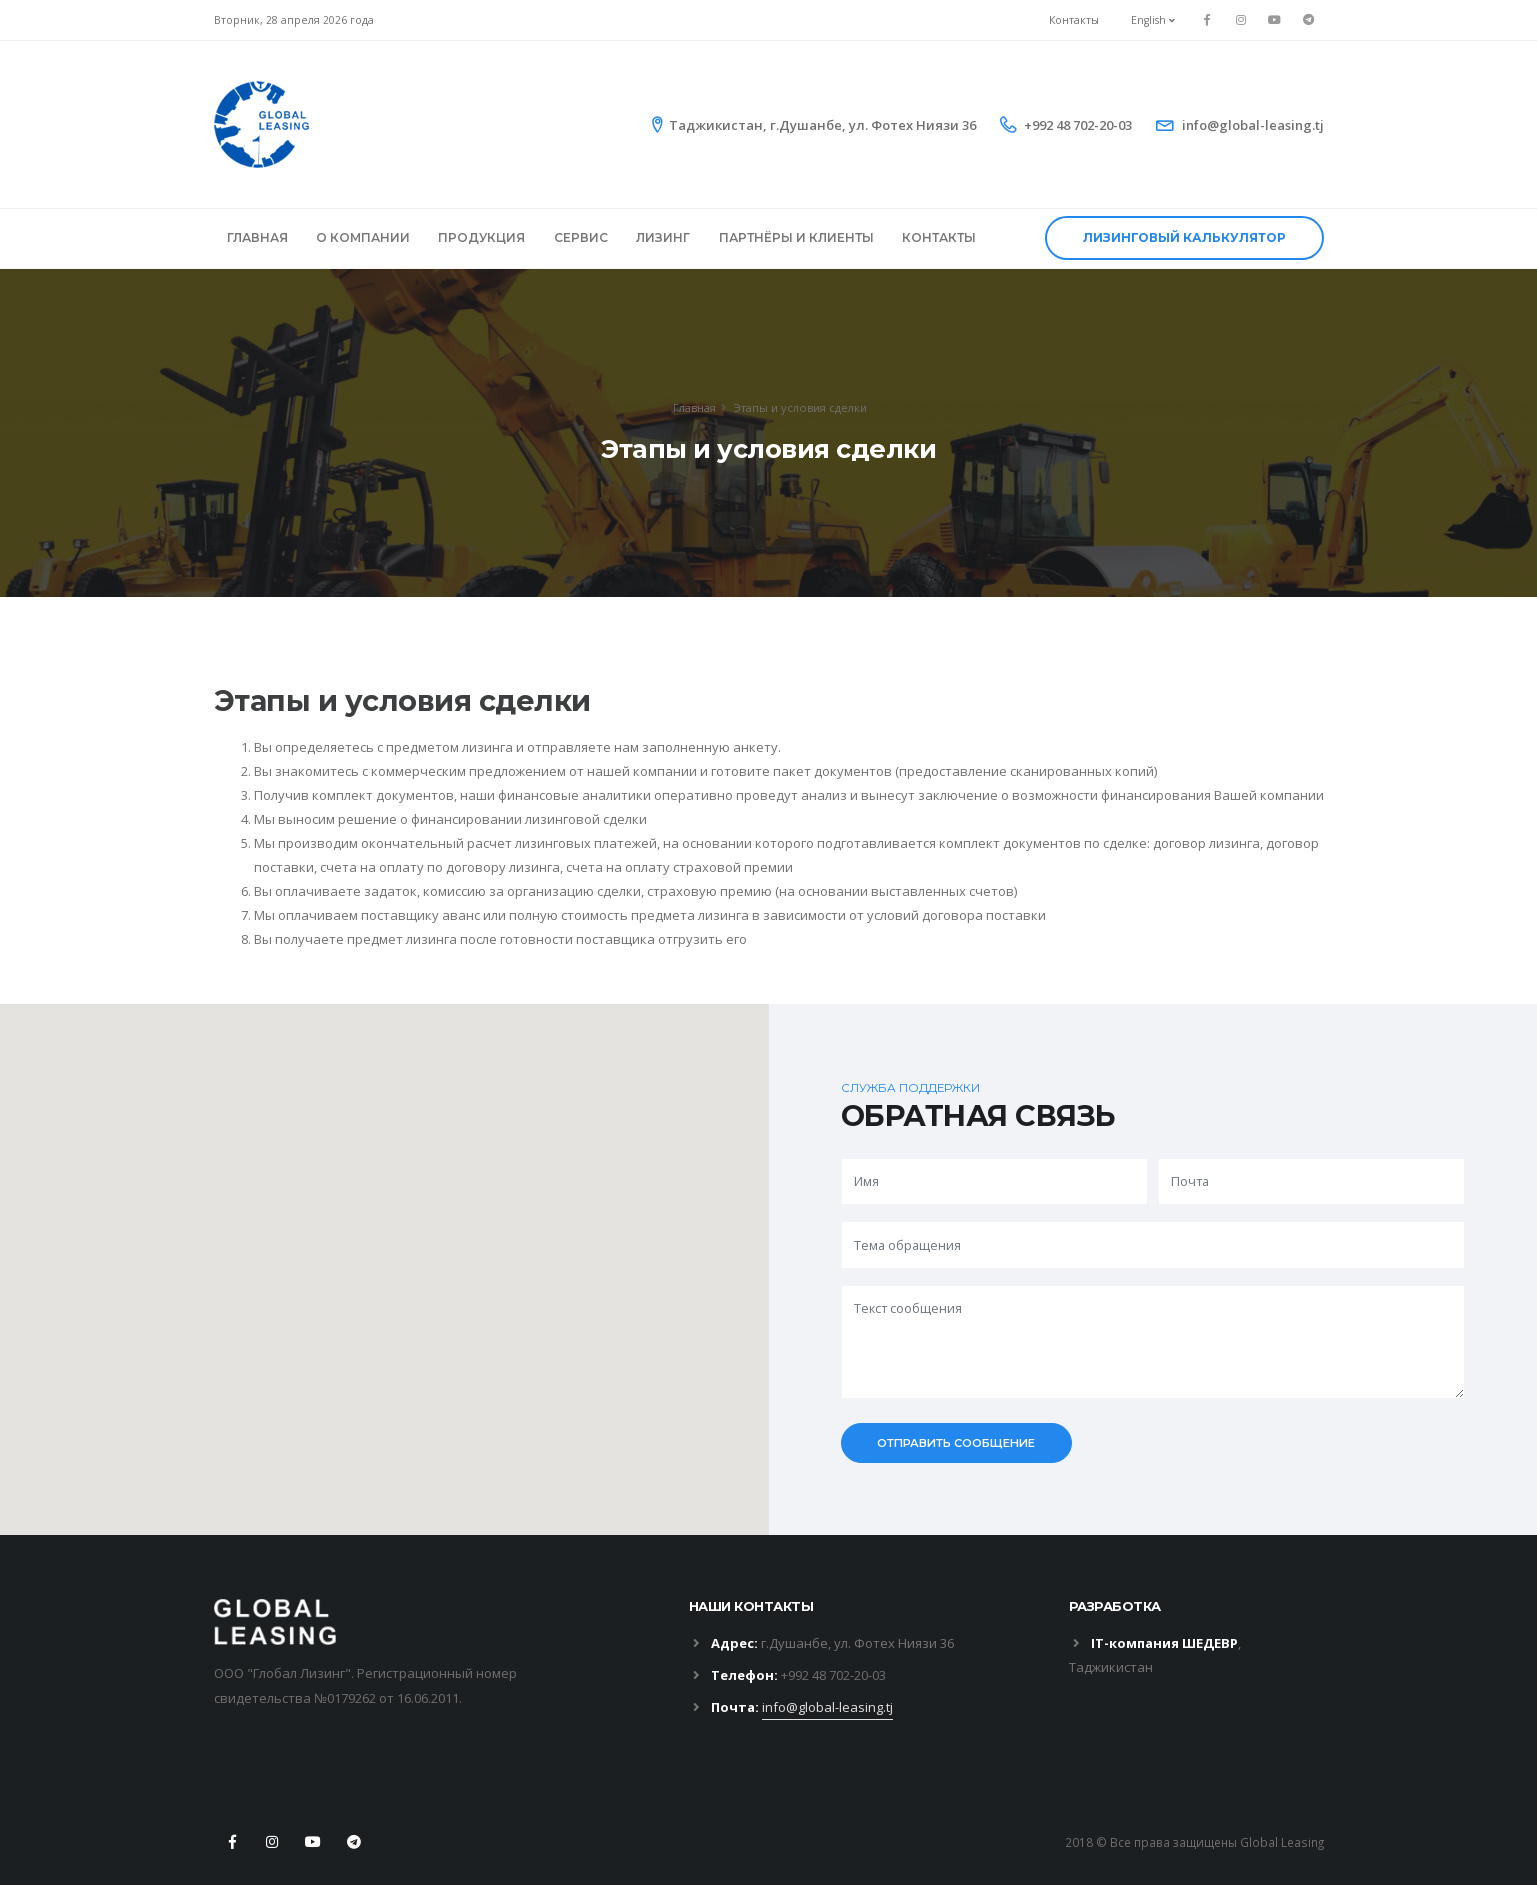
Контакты (1074, 20)
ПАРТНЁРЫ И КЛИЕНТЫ (796, 237)
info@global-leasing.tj (1253, 125)
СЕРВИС (581, 237)
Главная (694, 407)
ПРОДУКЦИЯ (481, 237)
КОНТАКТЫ (939, 237)
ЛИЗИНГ (663, 237)
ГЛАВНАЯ (257, 237)
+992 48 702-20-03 (1078, 125)
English (1153, 20)
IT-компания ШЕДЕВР (1164, 1643)
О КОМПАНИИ (363, 237)
